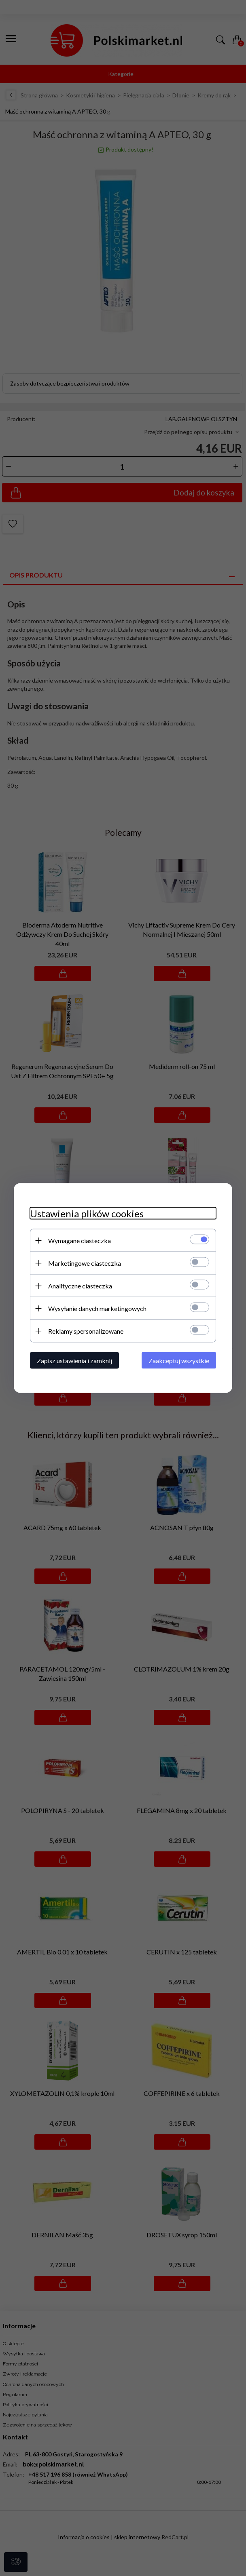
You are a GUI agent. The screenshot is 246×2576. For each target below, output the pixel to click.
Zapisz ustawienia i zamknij (74, 1360)
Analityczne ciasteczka (80, 1286)
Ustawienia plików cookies (87, 1213)
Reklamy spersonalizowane (85, 1331)
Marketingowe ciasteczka (84, 1263)
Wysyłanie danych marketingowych (97, 1308)
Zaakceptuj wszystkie (178, 1360)
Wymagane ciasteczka (79, 1240)
